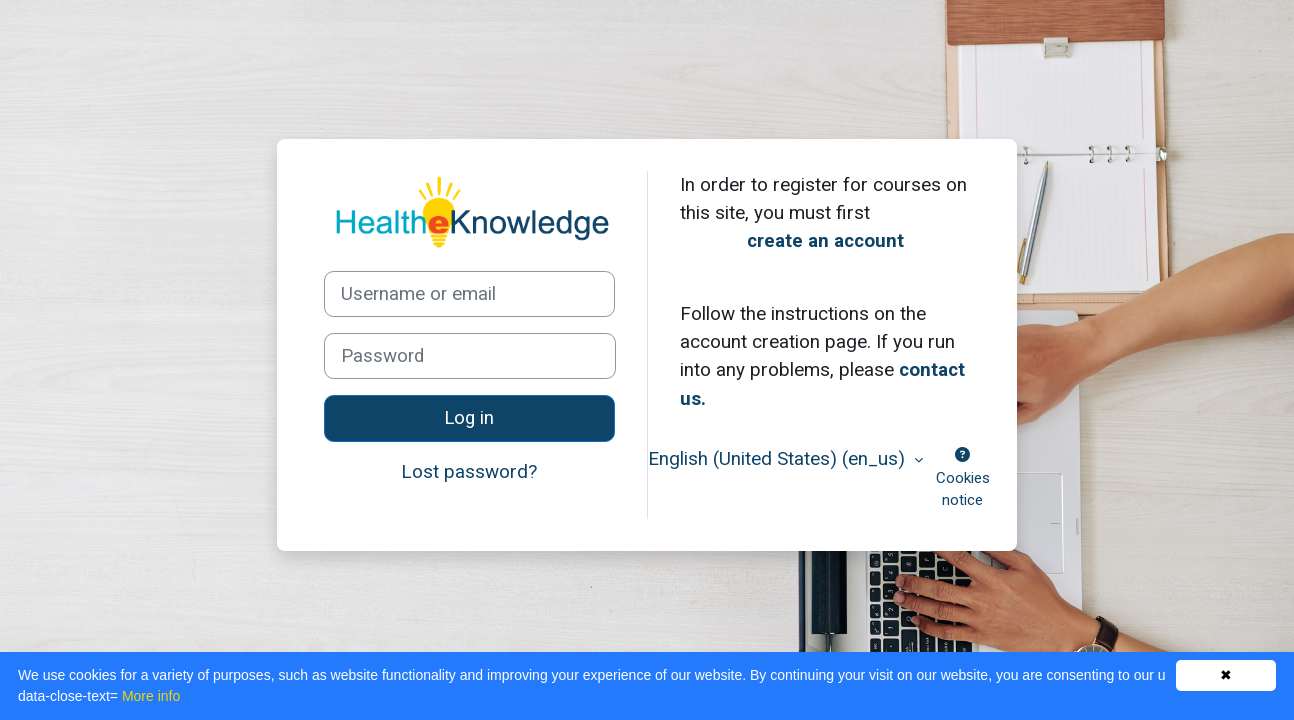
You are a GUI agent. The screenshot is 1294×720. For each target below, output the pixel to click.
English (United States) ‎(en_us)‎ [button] (779, 458)
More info (151, 696)
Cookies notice (963, 478)
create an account (825, 240)
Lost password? (469, 471)
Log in (469, 418)
